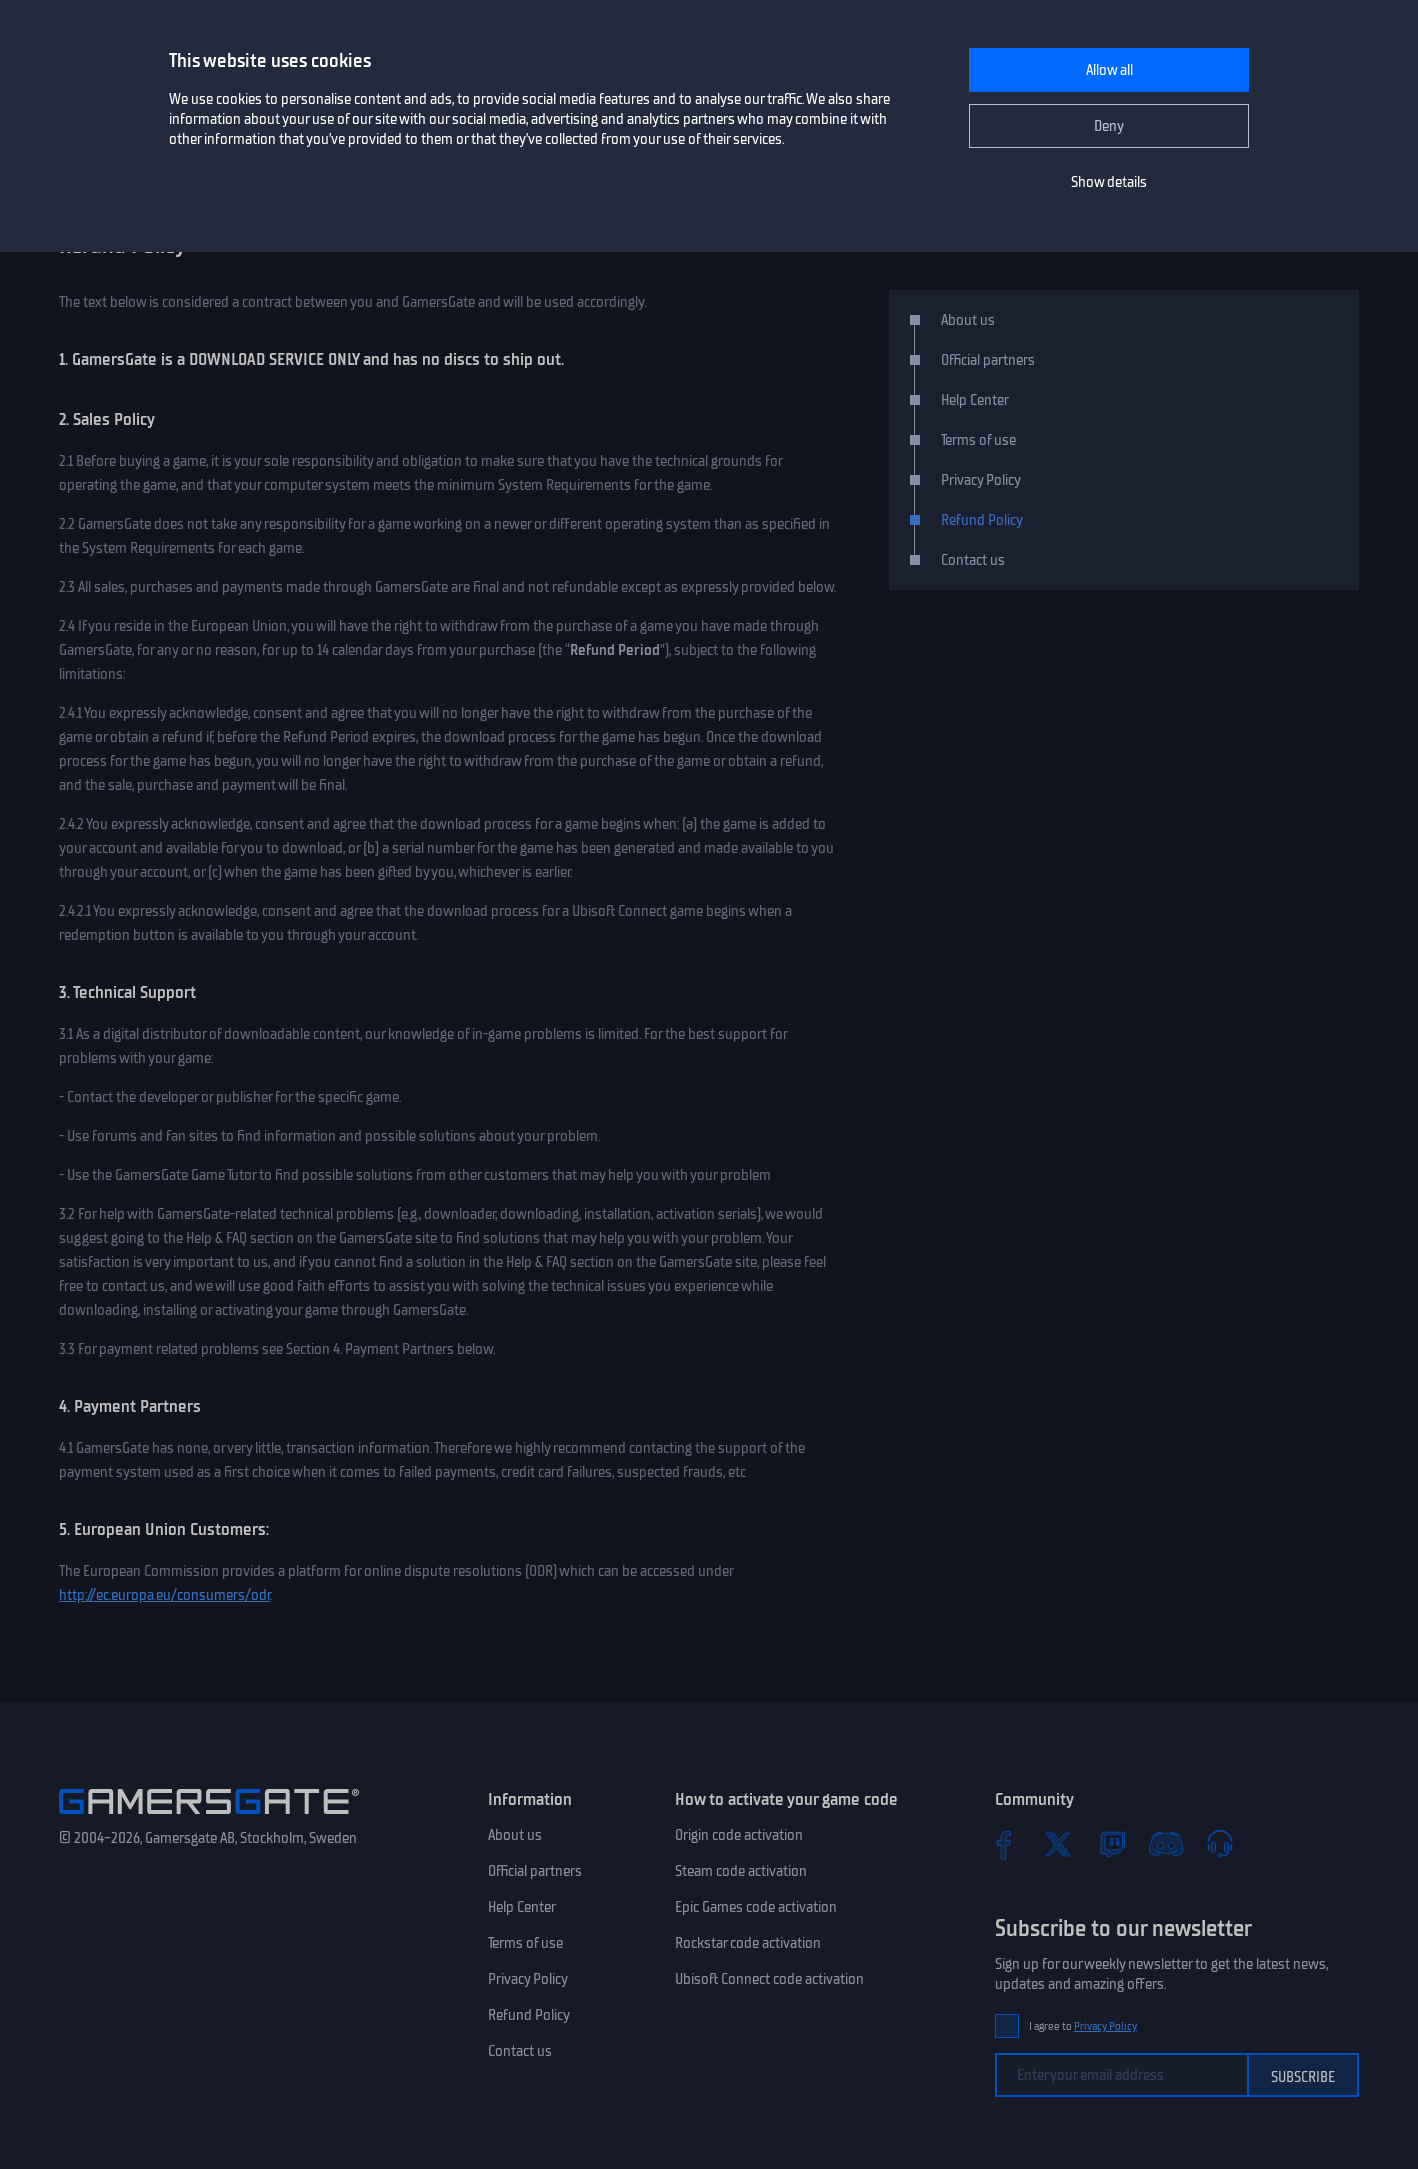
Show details (1109, 182)
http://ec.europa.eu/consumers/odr (164, 1595)
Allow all (1109, 70)
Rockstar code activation (748, 1943)
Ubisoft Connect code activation (769, 1979)
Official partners (988, 360)
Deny (1109, 126)
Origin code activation (739, 1835)
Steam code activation (741, 1871)
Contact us (973, 560)
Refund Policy (982, 520)
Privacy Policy (981, 480)
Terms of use (978, 440)
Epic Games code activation (756, 1907)
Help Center (975, 400)
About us (968, 320)
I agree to (1083, 2026)
